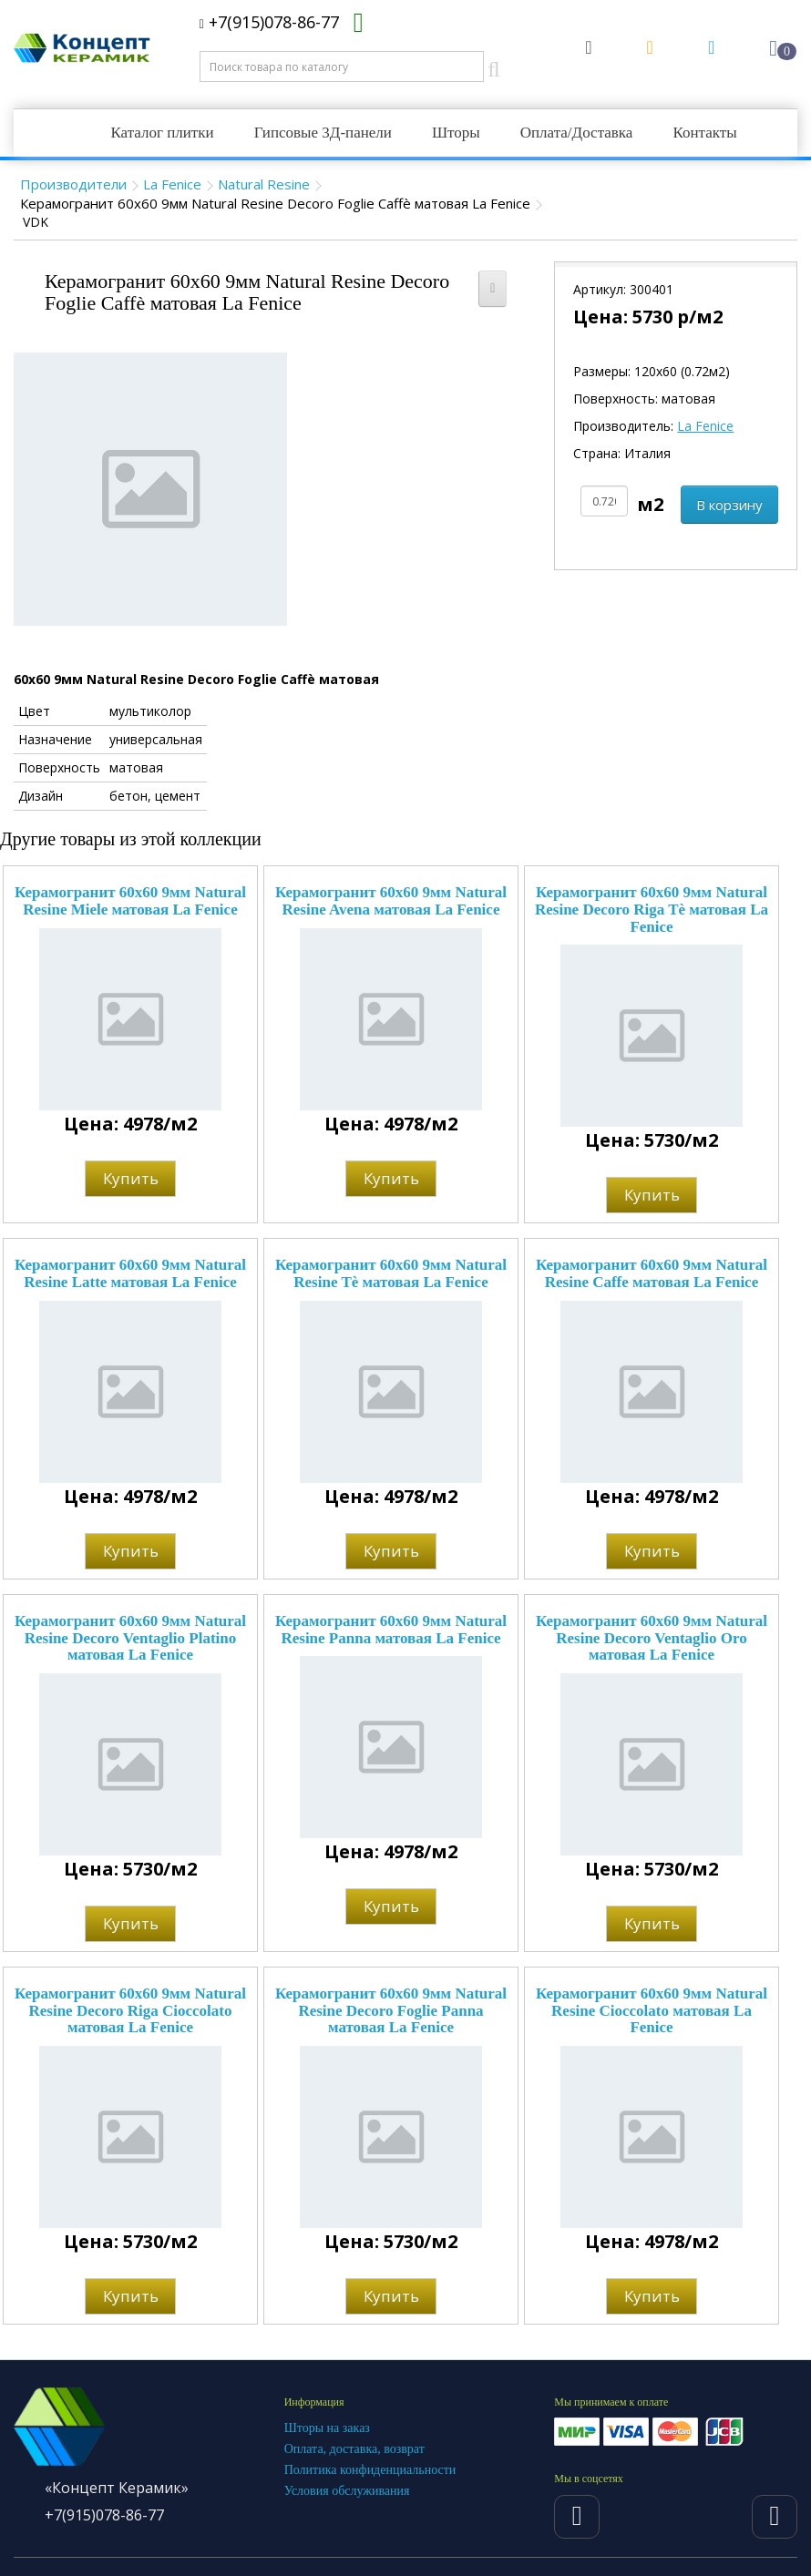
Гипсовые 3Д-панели (323, 132)
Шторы (456, 132)
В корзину (729, 505)
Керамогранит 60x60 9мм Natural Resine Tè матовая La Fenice (391, 1273)
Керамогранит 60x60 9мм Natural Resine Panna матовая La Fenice (391, 1629)
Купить (131, 1178)
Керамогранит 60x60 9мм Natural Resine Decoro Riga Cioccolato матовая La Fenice (130, 2010)
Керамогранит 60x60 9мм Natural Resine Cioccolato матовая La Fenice (651, 2010)
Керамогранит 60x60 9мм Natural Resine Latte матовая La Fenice (130, 1273)
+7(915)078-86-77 (269, 22)
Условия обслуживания (347, 2491)
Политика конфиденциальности (370, 2470)
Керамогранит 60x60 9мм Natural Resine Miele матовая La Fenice (130, 901)
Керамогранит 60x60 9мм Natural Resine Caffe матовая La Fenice (651, 1273)
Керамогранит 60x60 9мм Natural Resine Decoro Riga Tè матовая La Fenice (651, 909)
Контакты (704, 132)
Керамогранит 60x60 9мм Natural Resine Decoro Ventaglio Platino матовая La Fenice (130, 1637)
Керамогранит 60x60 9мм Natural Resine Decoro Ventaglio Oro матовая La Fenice (651, 1637)
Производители (73, 184)
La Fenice (172, 184)
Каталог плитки (161, 132)
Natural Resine (264, 184)
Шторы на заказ (327, 2428)
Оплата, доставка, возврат (354, 2449)
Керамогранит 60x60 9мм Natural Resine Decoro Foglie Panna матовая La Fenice (391, 2010)
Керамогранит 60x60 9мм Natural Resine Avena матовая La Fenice (391, 901)
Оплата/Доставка (576, 132)
